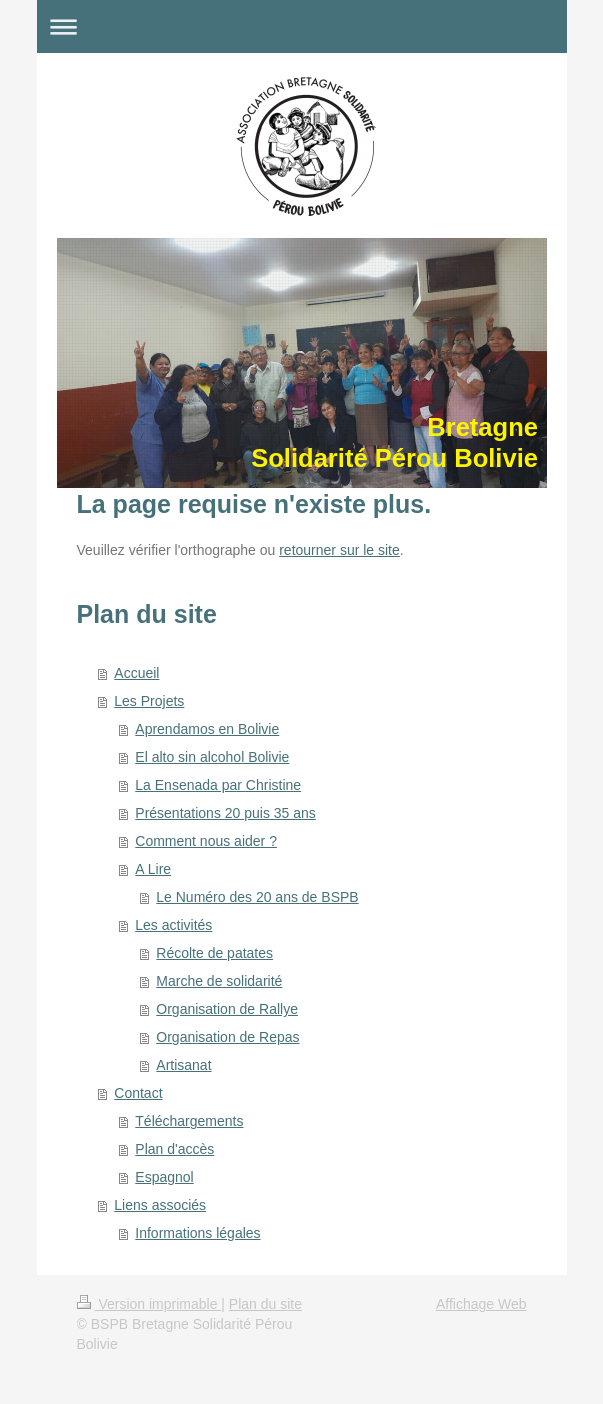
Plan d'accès (174, 1149)
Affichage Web (481, 1304)
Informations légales (197, 1233)
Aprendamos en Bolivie (207, 729)
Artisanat (183, 1065)
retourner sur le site (339, 550)
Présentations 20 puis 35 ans (225, 813)
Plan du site (265, 1304)
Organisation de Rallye (227, 1009)
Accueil (136, 673)
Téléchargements (189, 1121)
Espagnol (164, 1177)
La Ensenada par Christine (218, 785)
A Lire (153, 869)
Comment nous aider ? (206, 841)
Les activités (173, 925)
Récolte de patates (214, 953)
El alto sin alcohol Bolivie (212, 757)
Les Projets (149, 701)
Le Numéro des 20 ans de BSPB (257, 897)
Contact (138, 1093)
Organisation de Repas (227, 1037)
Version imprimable (149, 1304)
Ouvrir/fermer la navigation (302, 26)
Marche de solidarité (219, 981)
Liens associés (160, 1205)
